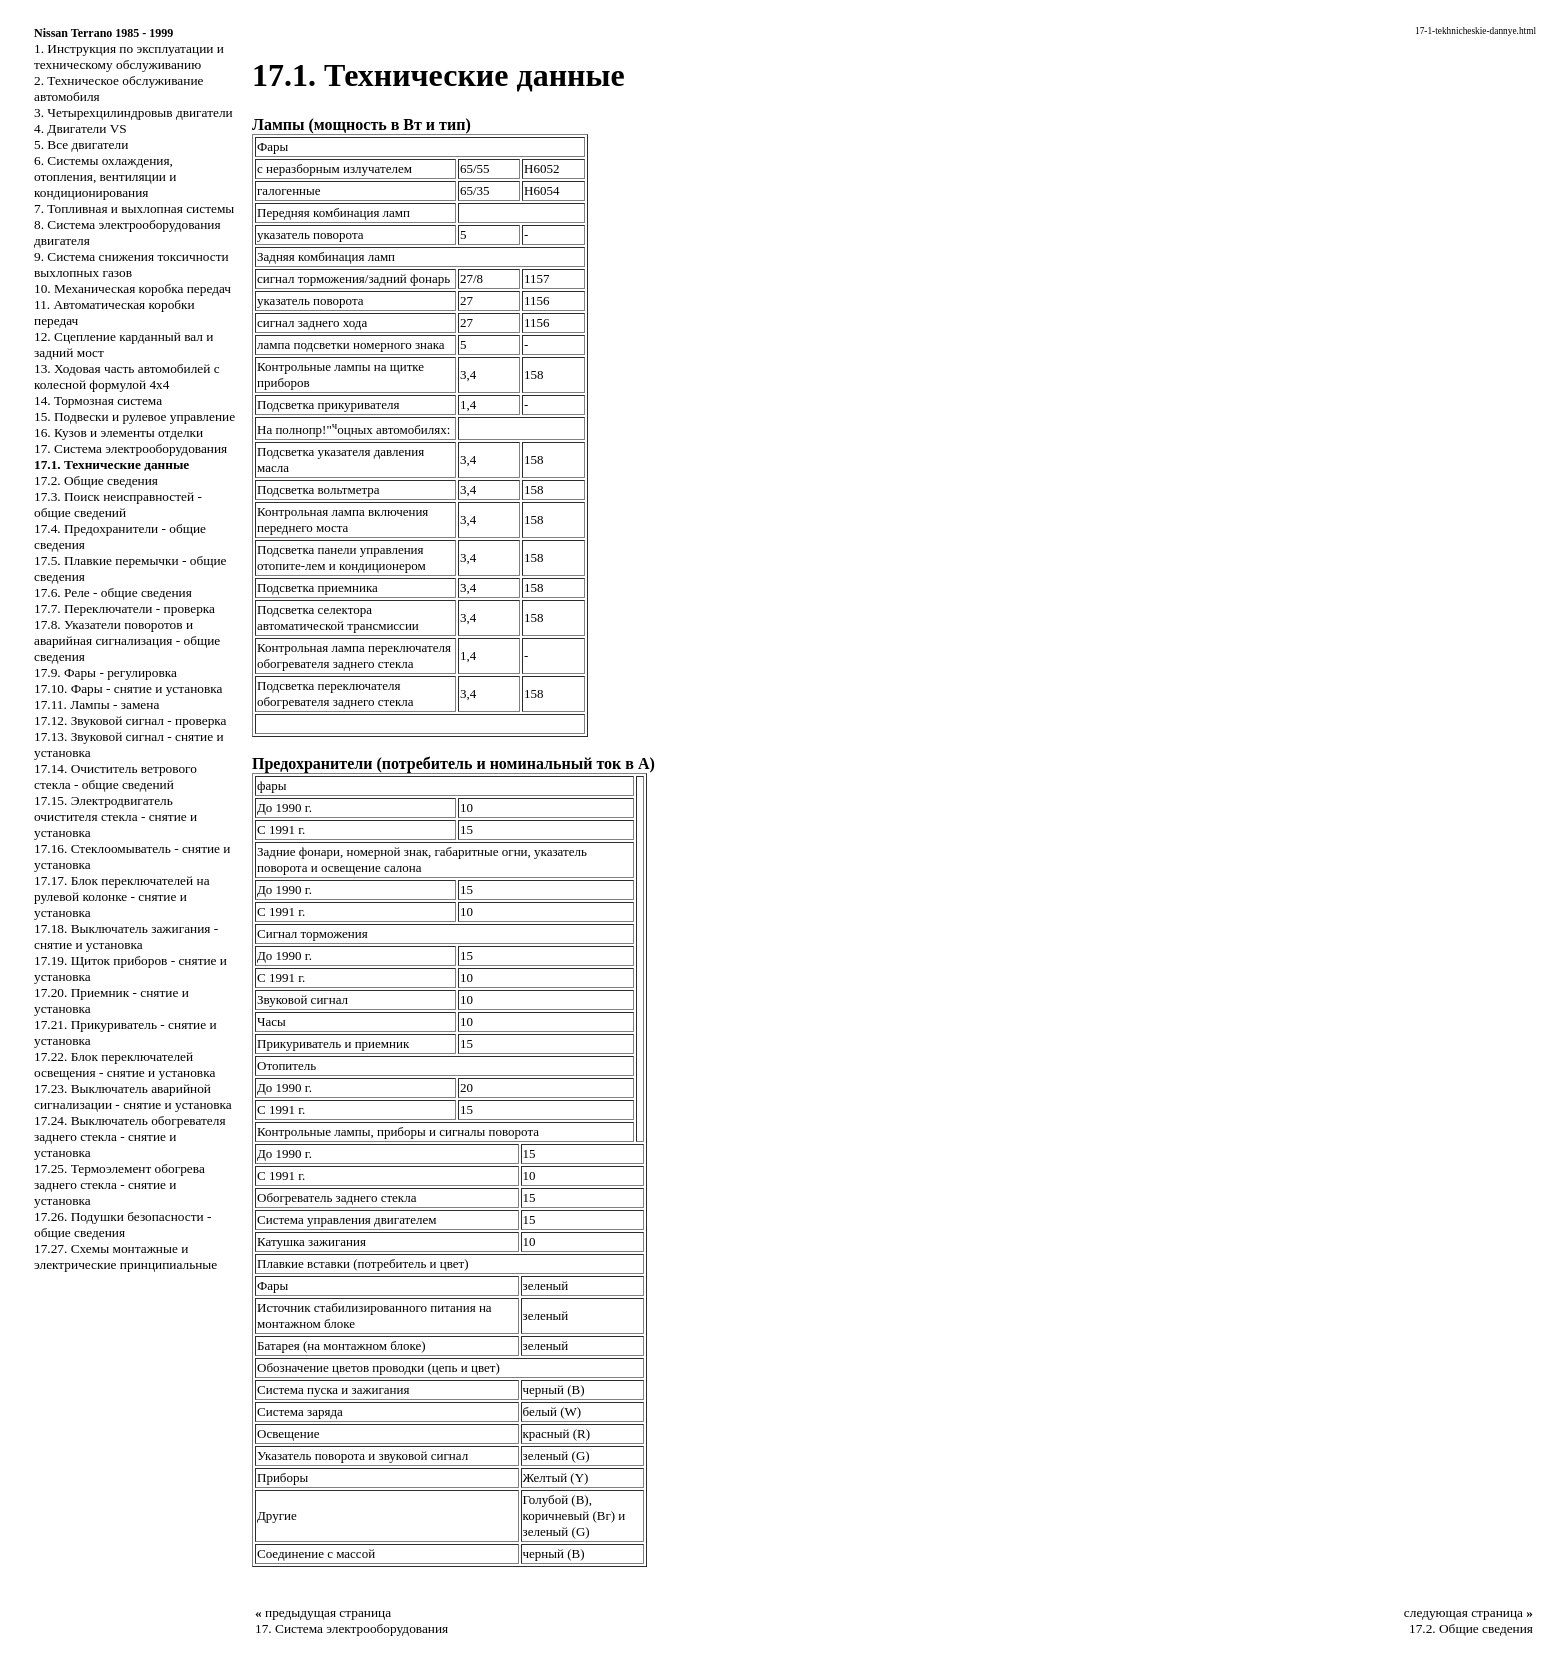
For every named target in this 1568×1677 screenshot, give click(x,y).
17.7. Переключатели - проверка (124, 608)
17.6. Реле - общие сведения (113, 592)
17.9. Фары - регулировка (105, 672)
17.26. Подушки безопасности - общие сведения (122, 1224)
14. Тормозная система (98, 400)
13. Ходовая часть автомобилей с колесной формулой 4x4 (127, 376)
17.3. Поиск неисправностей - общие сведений (118, 504)
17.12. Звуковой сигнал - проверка (130, 720)
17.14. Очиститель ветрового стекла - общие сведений (115, 776)
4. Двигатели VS (80, 128)
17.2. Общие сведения (96, 480)
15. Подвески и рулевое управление (134, 416)
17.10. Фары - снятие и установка (128, 688)
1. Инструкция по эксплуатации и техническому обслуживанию (129, 56)
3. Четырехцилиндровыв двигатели (133, 112)
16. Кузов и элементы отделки (118, 432)
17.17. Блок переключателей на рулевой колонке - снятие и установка (122, 896)
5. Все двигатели (81, 144)
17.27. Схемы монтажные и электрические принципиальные (125, 1256)
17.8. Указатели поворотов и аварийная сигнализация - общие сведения (127, 640)
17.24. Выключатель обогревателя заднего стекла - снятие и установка (130, 1136)
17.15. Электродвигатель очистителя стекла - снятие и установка (115, 816)
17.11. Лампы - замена (96, 704)
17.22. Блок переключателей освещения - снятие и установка (124, 1064)
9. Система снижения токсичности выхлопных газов (131, 264)
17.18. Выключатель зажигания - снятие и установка (126, 936)
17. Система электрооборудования (130, 448)
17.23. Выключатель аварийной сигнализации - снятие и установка (133, 1096)
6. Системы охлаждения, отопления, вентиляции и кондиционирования (105, 176)
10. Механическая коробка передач (132, 288)
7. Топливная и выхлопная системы (134, 208)
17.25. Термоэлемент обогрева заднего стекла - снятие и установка (119, 1184)
